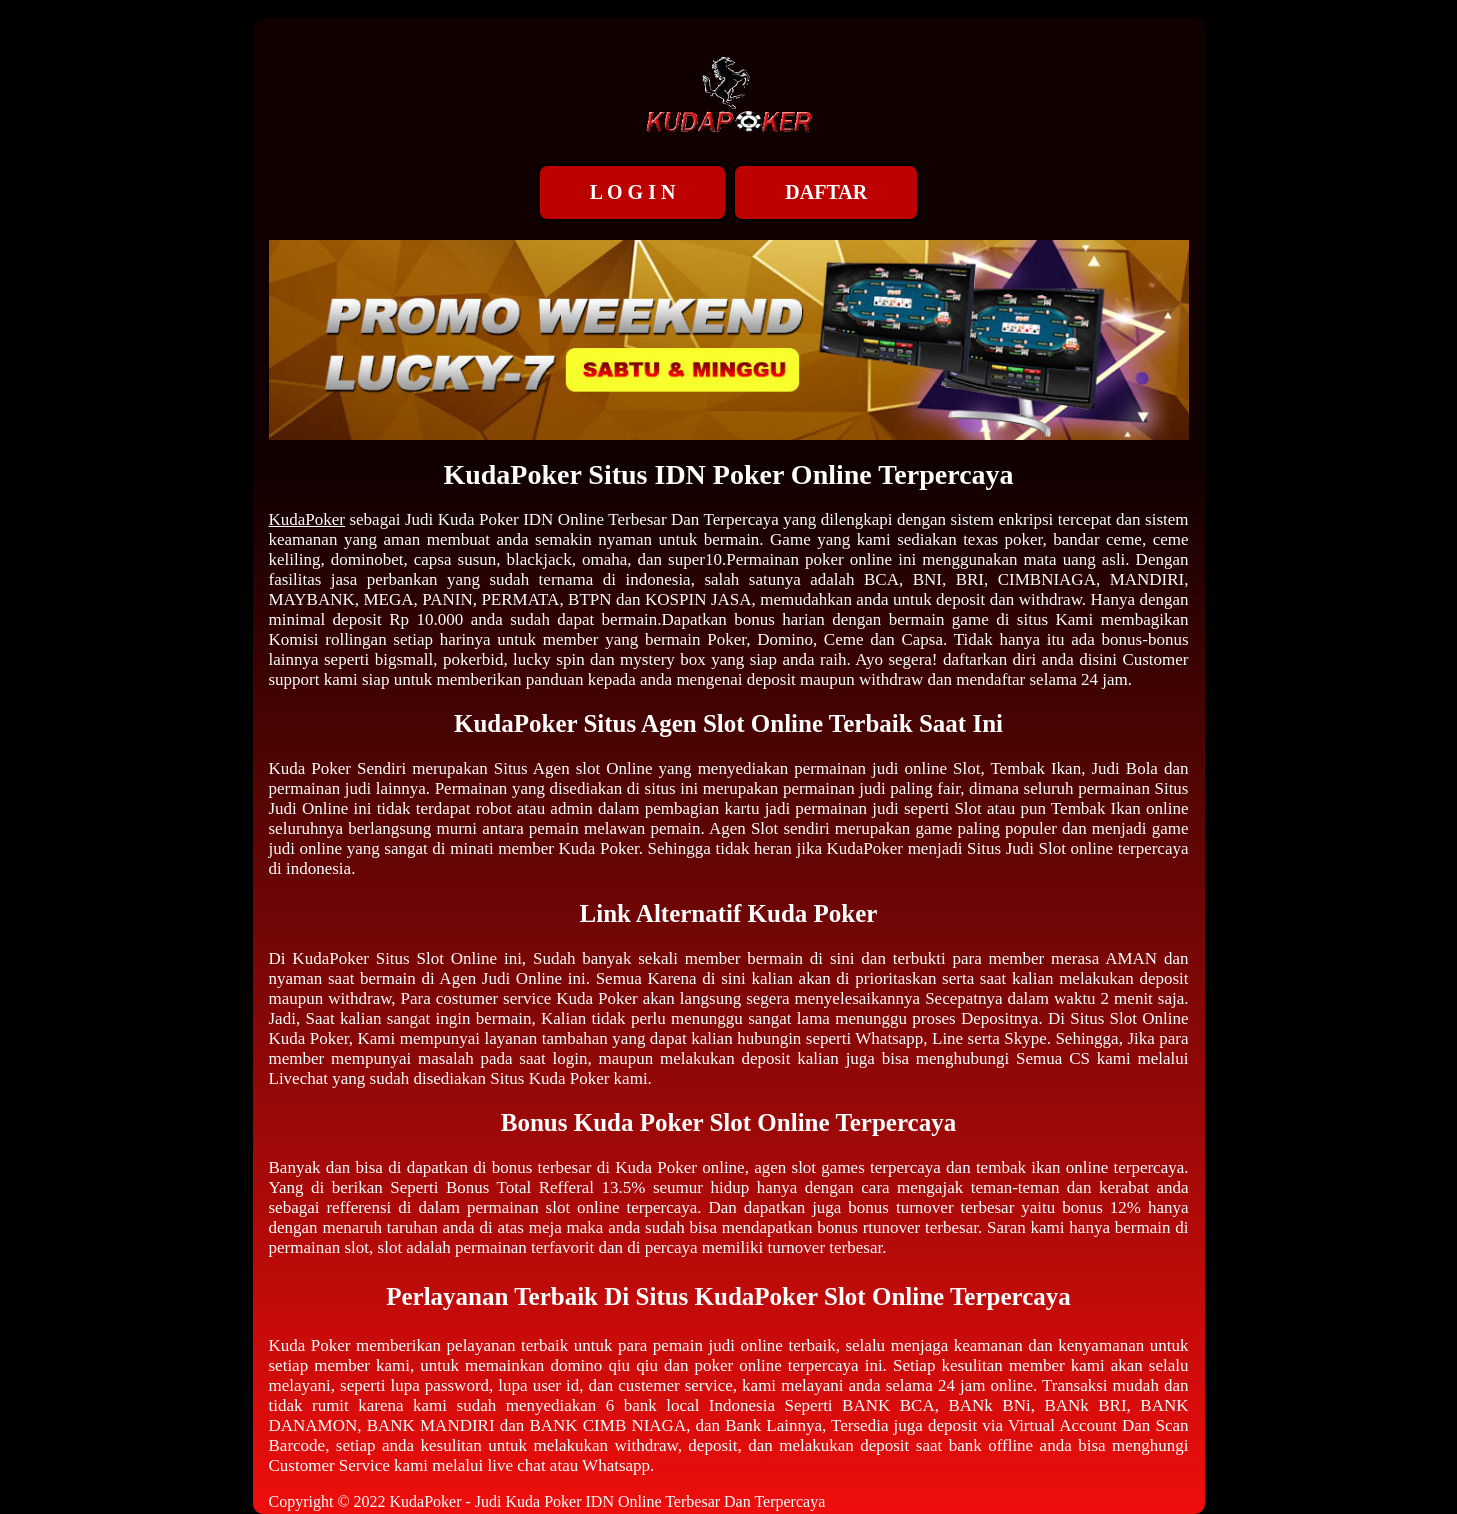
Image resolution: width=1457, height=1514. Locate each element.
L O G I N (633, 192)
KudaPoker (307, 519)
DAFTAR (826, 192)
